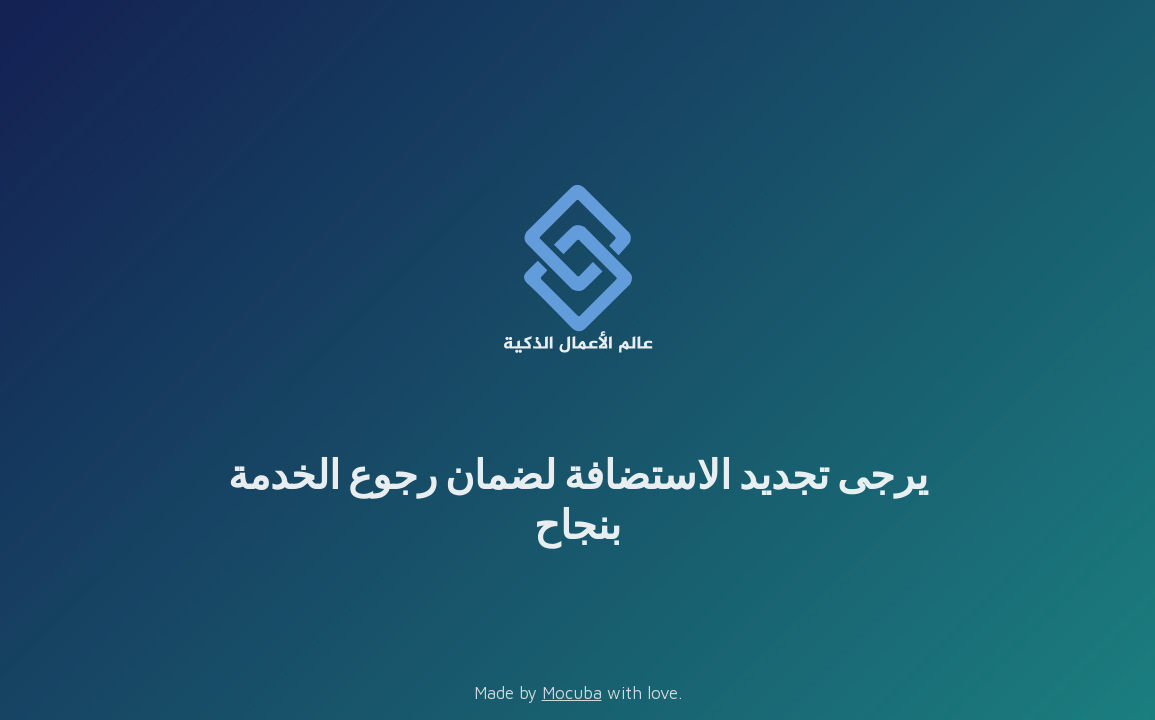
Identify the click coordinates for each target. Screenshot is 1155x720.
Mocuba (572, 693)
